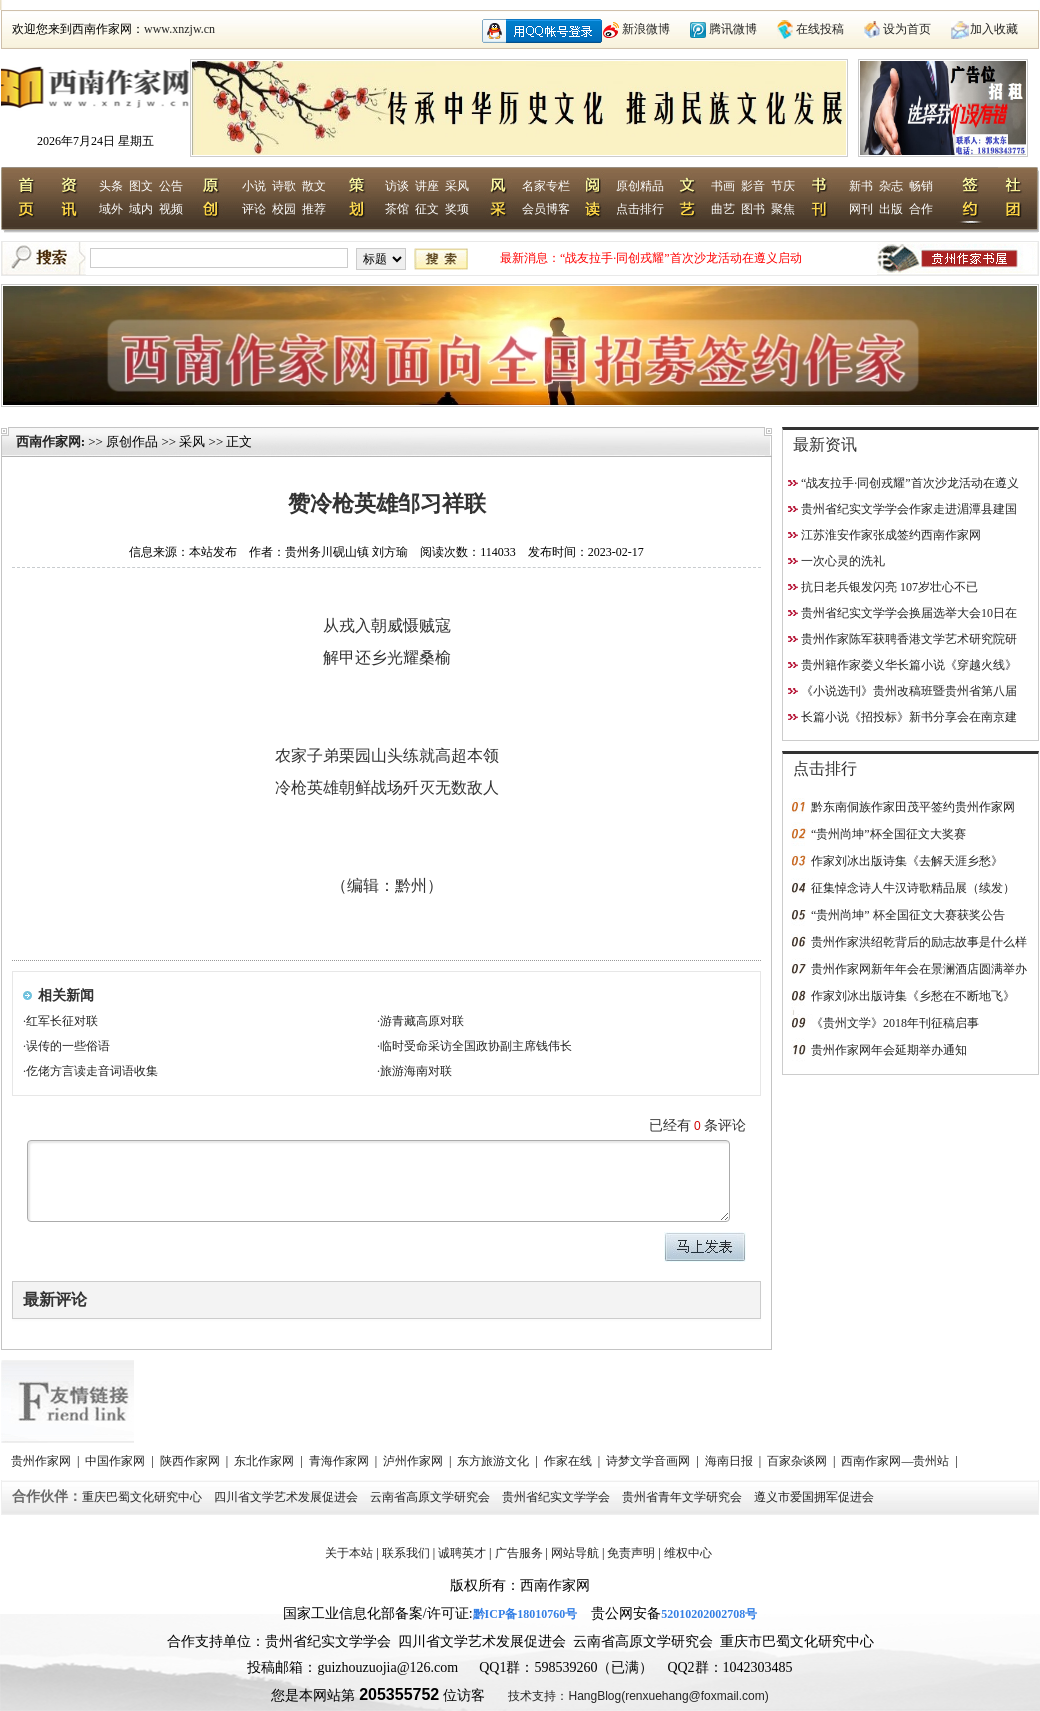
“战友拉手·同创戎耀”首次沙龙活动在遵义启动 (681, 258)
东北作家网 (265, 1461)
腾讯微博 (733, 29)
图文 (141, 186)
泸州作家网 (414, 1461)
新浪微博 (646, 29)
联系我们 (406, 1553)
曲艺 (723, 209)
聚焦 (783, 209)
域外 (111, 209)
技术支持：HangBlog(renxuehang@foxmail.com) (638, 1696)
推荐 (314, 209)
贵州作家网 (42, 1461)
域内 (141, 209)
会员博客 (546, 209)
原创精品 (640, 186)
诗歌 (284, 186)
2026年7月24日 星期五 (95, 141)
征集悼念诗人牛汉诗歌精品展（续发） (913, 888)
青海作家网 (340, 1461)
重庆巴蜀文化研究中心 (143, 1497)
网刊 (861, 209)
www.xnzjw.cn (179, 29)
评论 (254, 209)
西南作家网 (48, 441)
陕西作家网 (191, 1461)
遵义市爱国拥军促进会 (815, 1497)
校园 (284, 209)
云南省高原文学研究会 (431, 1497)
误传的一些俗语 (68, 1046)
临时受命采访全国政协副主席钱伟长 (476, 1046)
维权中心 (688, 1553)
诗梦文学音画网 (649, 1461)
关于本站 (349, 1553)
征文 (427, 209)
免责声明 (631, 1553)
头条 (111, 186)
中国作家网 (116, 1461)
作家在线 (569, 1461)
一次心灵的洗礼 (843, 561)
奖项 (457, 209)
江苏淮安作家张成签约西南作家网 (891, 535)
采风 (457, 186)
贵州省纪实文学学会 (557, 1497)
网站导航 (575, 1553)
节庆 (783, 186)
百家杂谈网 (798, 1461)
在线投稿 (820, 29)
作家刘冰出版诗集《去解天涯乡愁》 (907, 861)
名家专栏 (546, 186)
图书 (753, 209)
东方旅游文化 (494, 1461)
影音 (753, 186)
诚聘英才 (462, 1553)
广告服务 (519, 1553)
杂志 (891, 186)
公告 (171, 186)
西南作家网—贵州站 (896, 1461)
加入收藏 (994, 29)
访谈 (397, 186)
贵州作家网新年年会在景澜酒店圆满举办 (919, 969)
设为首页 (907, 29)
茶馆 (397, 209)
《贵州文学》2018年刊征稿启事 (895, 1023)
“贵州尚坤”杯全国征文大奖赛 (888, 834)
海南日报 (730, 1461)
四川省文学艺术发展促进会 (287, 1497)
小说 (254, 186)
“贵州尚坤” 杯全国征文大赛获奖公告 (908, 915)
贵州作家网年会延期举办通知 (889, 1050)
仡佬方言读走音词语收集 (92, 1071)
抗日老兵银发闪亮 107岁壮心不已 (889, 587)
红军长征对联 (62, 1021)
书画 (723, 186)
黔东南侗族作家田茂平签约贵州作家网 (913, 807)
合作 (921, 209)
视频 (171, 209)
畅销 (921, 186)
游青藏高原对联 (422, 1021)
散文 (314, 186)
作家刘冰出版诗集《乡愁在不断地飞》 (913, 996)
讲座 (427, 186)
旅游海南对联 (416, 1071)
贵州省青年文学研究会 (683, 1497)
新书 (861, 186)
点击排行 (640, 209)
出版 (891, 209)
